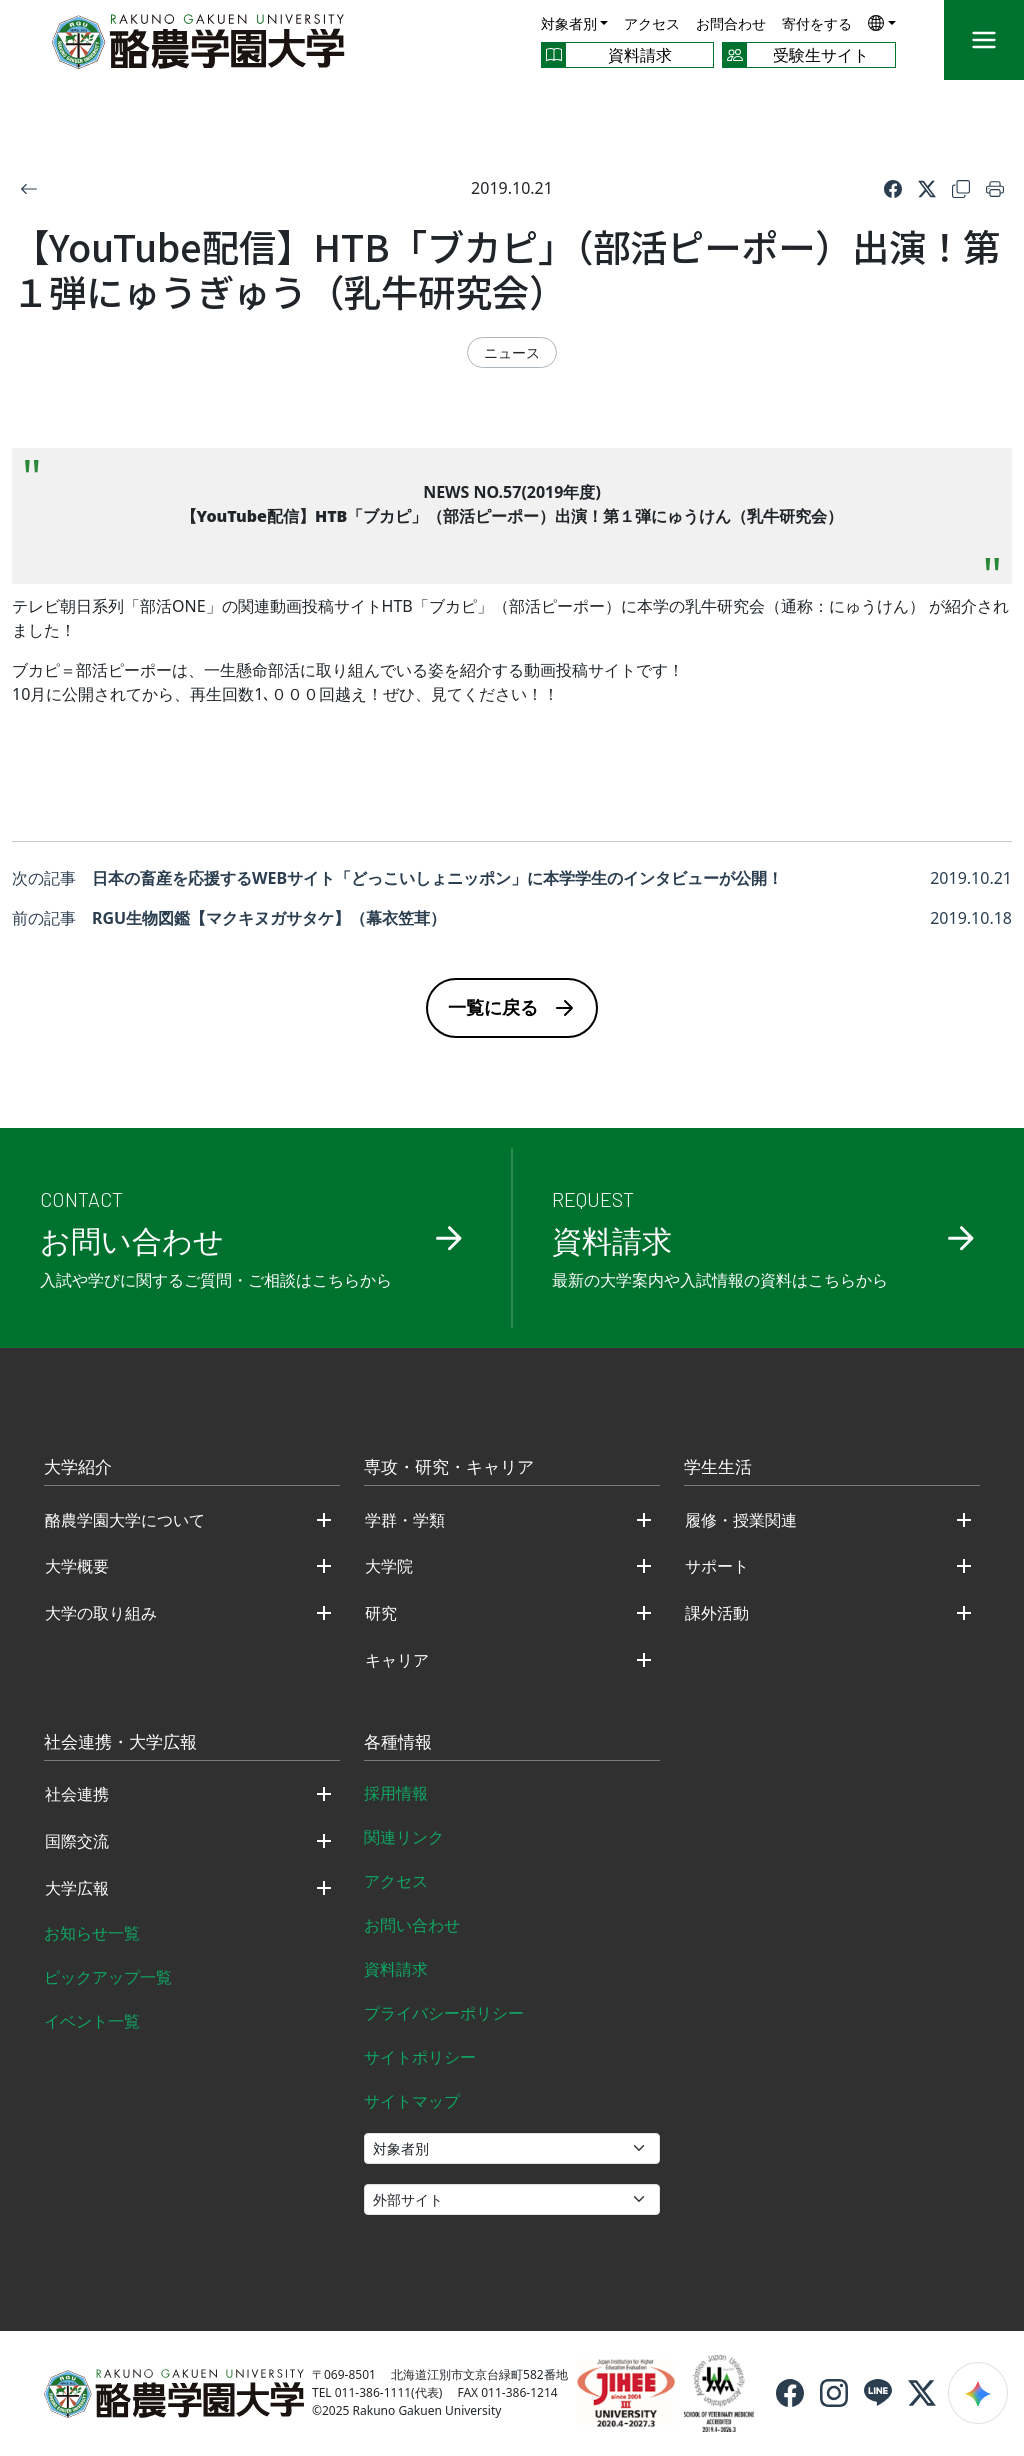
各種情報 (398, 1743)
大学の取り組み (101, 1613)
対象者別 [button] (569, 23)
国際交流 (77, 1841)
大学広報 (77, 1888)
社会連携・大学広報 (120, 1743)
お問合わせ (731, 23)
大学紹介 (78, 1468)
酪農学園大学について (125, 1520)
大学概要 (77, 1566)
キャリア (397, 1660)
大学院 (389, 1566)
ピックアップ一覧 (108, 1977)
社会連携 (77, 1794)
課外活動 (717, 1613)
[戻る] (29, 188)
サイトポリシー (420, 2057)
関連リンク (404, 1837)
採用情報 (396, 1793)
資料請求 (396, 1969)
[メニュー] (984, 40)
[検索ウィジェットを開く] (978, 2393)
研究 (381, 1613)
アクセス (652, 23)
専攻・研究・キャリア (449, 1468)
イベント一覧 (92, 2021)
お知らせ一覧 (92, 1933)
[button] (882, 22)
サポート (717, 1566)
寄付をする (817, 23)
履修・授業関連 (741, 1520)
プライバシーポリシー (444, 2013)
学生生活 (718, 1468)
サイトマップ (412, 2101)
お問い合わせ (412, 1925)
